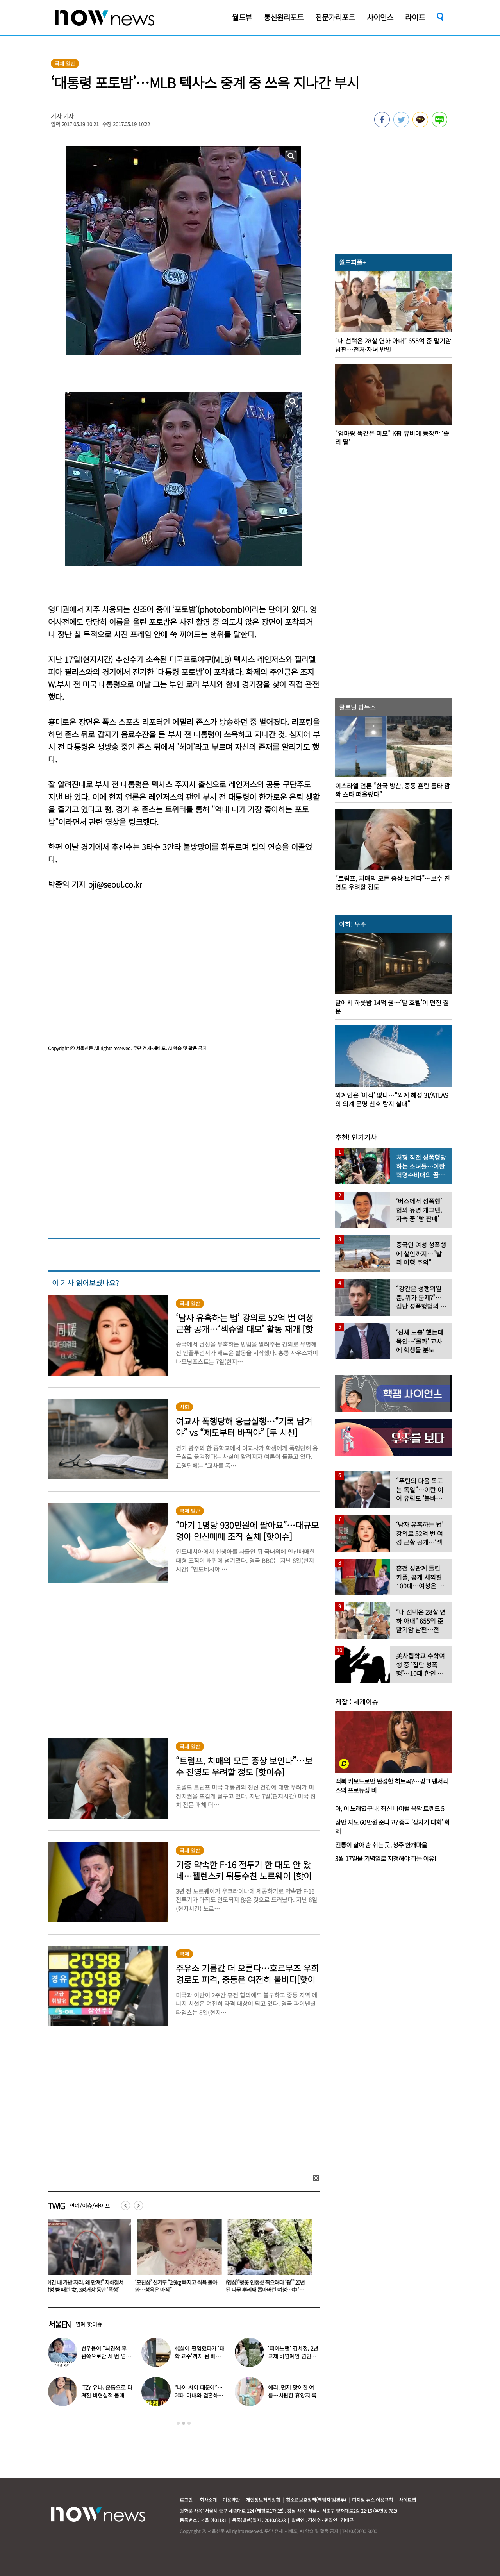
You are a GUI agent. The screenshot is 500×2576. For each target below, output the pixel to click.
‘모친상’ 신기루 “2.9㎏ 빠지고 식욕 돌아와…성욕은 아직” (178, 2286)
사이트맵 (407, 2499)
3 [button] (189, 2423)
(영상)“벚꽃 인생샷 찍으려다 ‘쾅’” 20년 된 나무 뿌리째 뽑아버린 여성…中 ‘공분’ (266, 2289)
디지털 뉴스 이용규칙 (372, 2499)
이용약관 (231, 2499)
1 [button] (178, 2423)
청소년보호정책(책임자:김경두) (316, 2499)
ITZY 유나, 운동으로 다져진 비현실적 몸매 (106, 2391)
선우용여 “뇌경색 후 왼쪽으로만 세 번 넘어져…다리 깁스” (106, 2356)
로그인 (186, 2499)
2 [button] (183, 2423)
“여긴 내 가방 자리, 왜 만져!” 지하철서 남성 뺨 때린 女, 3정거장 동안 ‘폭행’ (85, 2286)
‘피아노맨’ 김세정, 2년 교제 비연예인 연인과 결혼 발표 (293, 2356)
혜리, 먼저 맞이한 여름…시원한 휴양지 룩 (292, 2391)
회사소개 (208, 2499)
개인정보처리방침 (263, 2499)
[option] (87, 2258)
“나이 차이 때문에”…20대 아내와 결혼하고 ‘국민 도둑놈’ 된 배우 (199, 2395)
